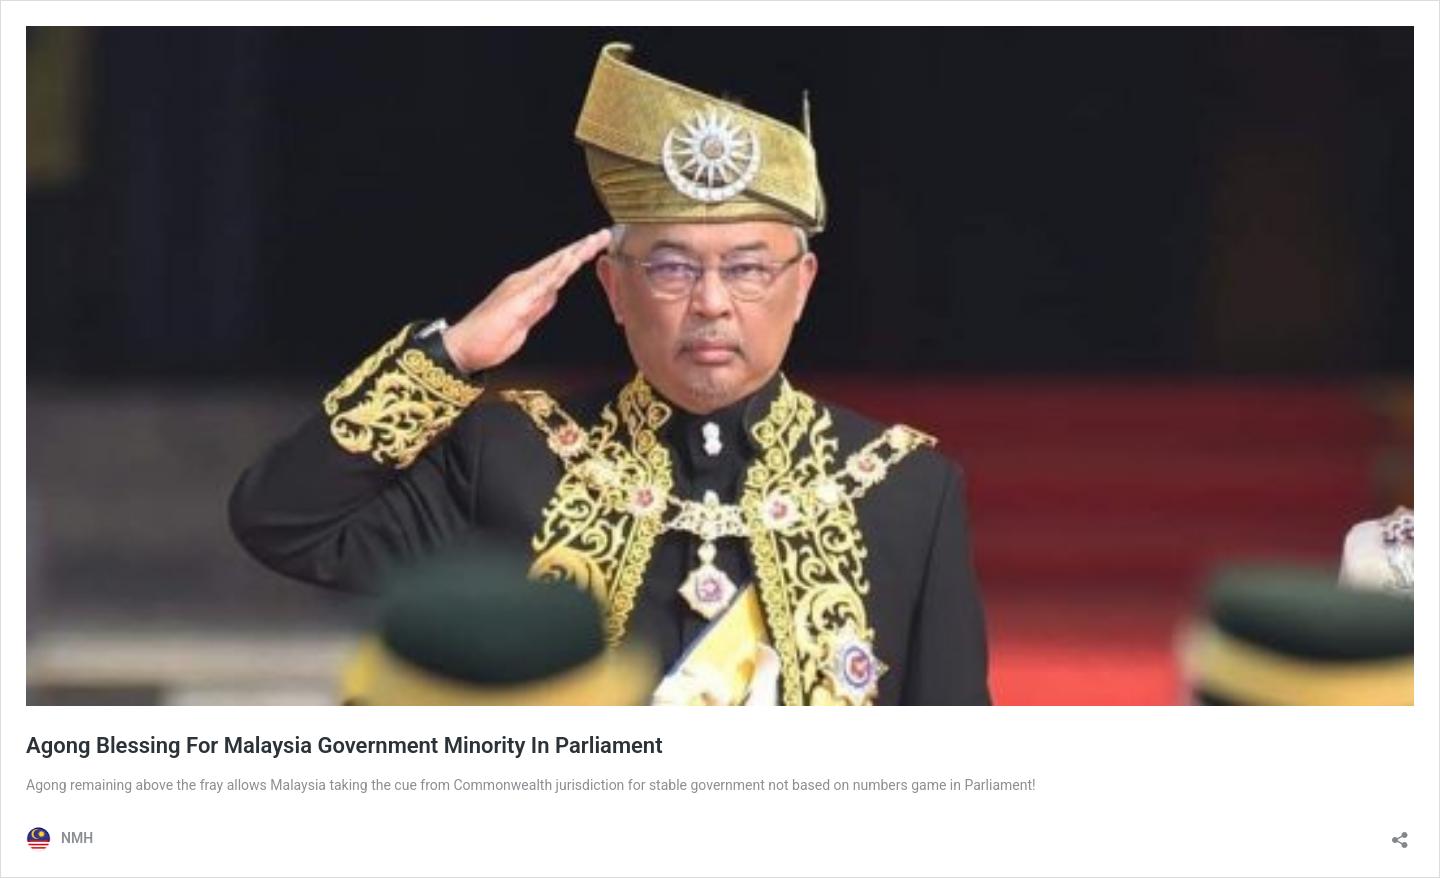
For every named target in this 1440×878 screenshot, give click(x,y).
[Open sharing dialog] (1400, 833)
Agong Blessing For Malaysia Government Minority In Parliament (344, 745)
